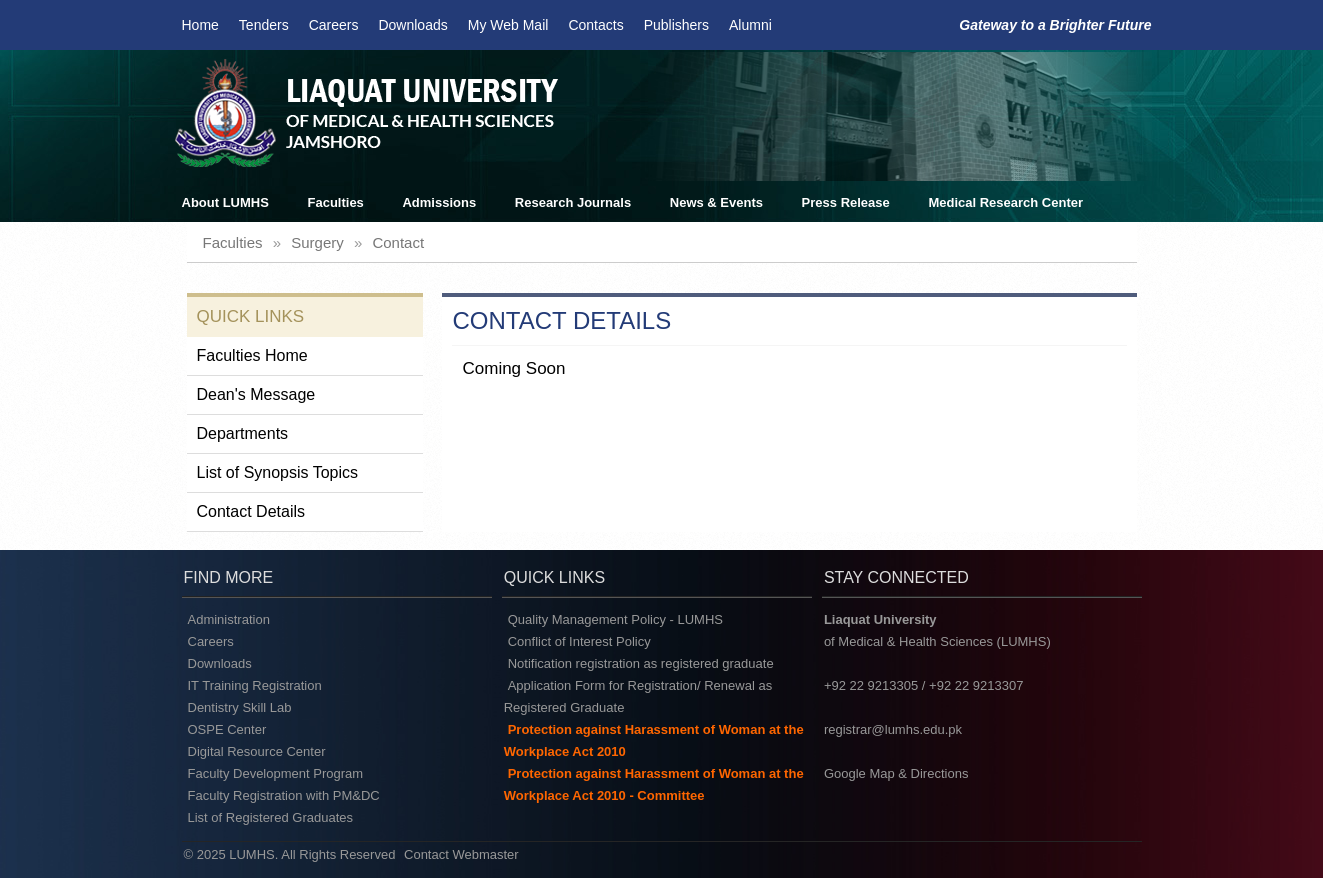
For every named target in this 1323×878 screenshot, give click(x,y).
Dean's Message (256, 394)
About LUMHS (225, 202)
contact (398, 242)
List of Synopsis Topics (278, 472)
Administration (229, 619)
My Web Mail (508, 25)
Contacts (595, 25)
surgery (317, 242)
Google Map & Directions (896, 773)
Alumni (750, 25)
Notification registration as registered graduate (641, 663)
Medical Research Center (1005, 202)
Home (200, 25)
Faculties (336, 202)
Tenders (264, 25)
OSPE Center (227, 729)
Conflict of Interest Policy (579, 641)
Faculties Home (252, 355)
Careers (334, 25)
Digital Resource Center (257, 751)
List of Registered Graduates (270, 817)
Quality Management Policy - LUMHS (615, 619)
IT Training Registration (255, 685)
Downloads (412, 25)
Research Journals (573, 202)
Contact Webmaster (461, 854)
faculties (233, 242)
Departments (243, 433)
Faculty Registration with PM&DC (284, 795)
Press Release (846, 202)
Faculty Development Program (276, 773)
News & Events (716, 202)
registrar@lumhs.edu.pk (893, 729)
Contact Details (251, 511)
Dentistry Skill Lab (240, 707)
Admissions (439, 202)
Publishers (676, 25)
